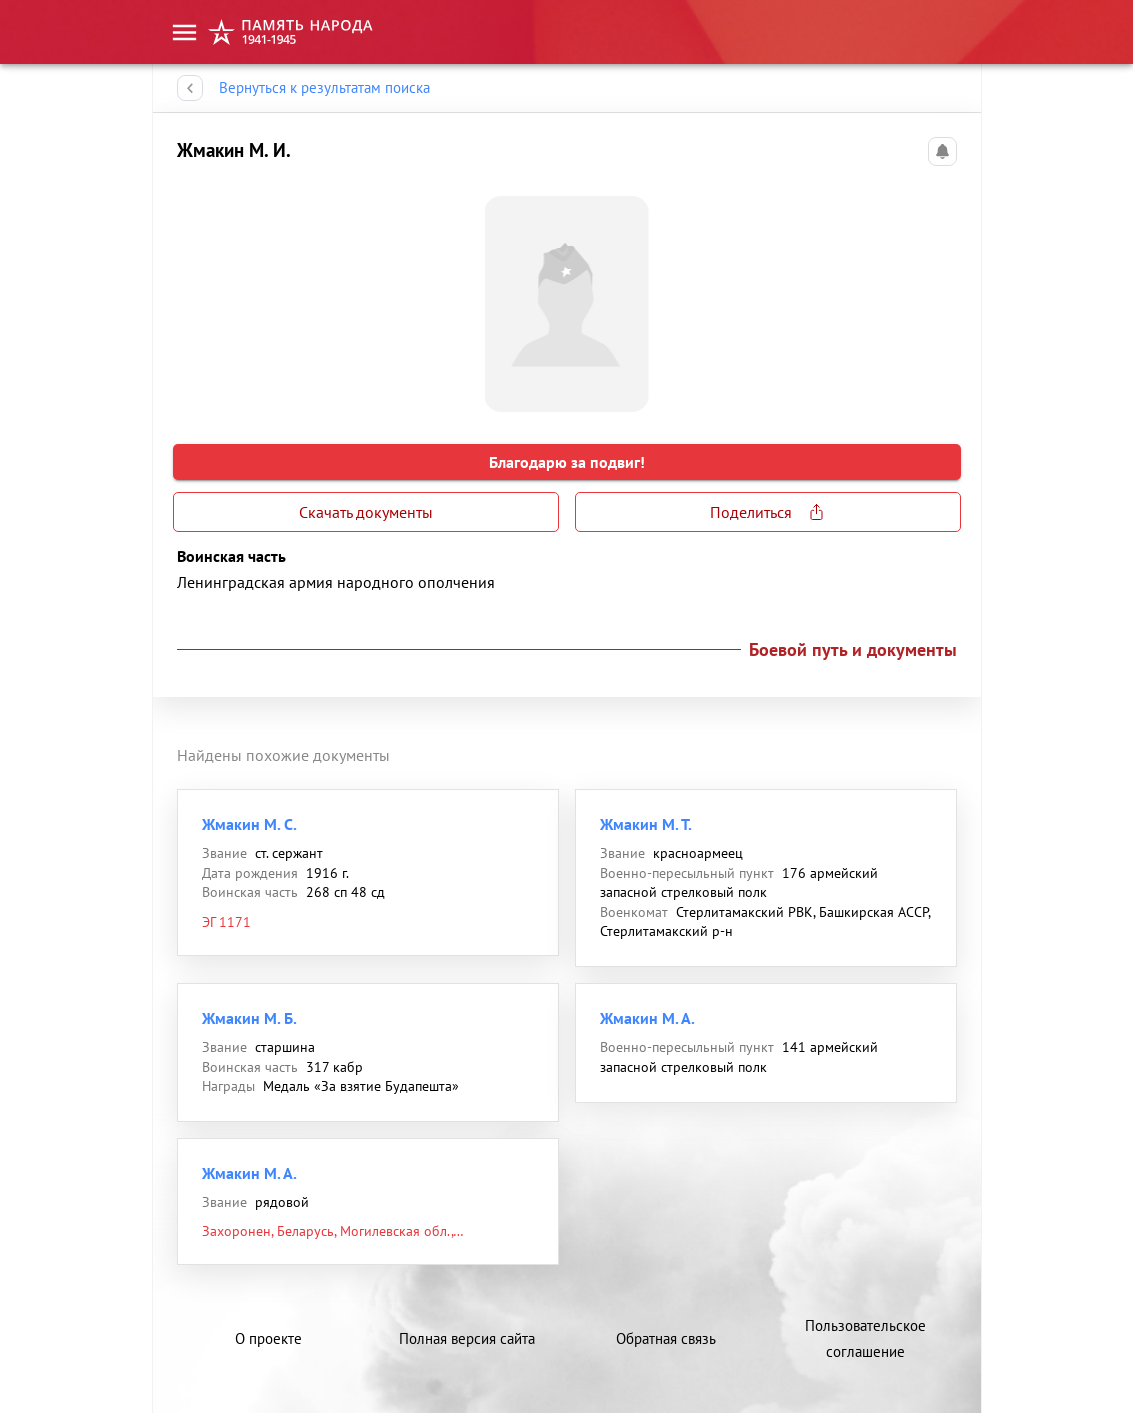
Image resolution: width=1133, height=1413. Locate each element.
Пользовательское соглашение (865, 1338)
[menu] (184, 32)
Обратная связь (666, 1338)
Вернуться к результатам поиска (324, 88)
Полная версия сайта (467, 1338)
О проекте (268, 1338)
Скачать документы (366, 512)
